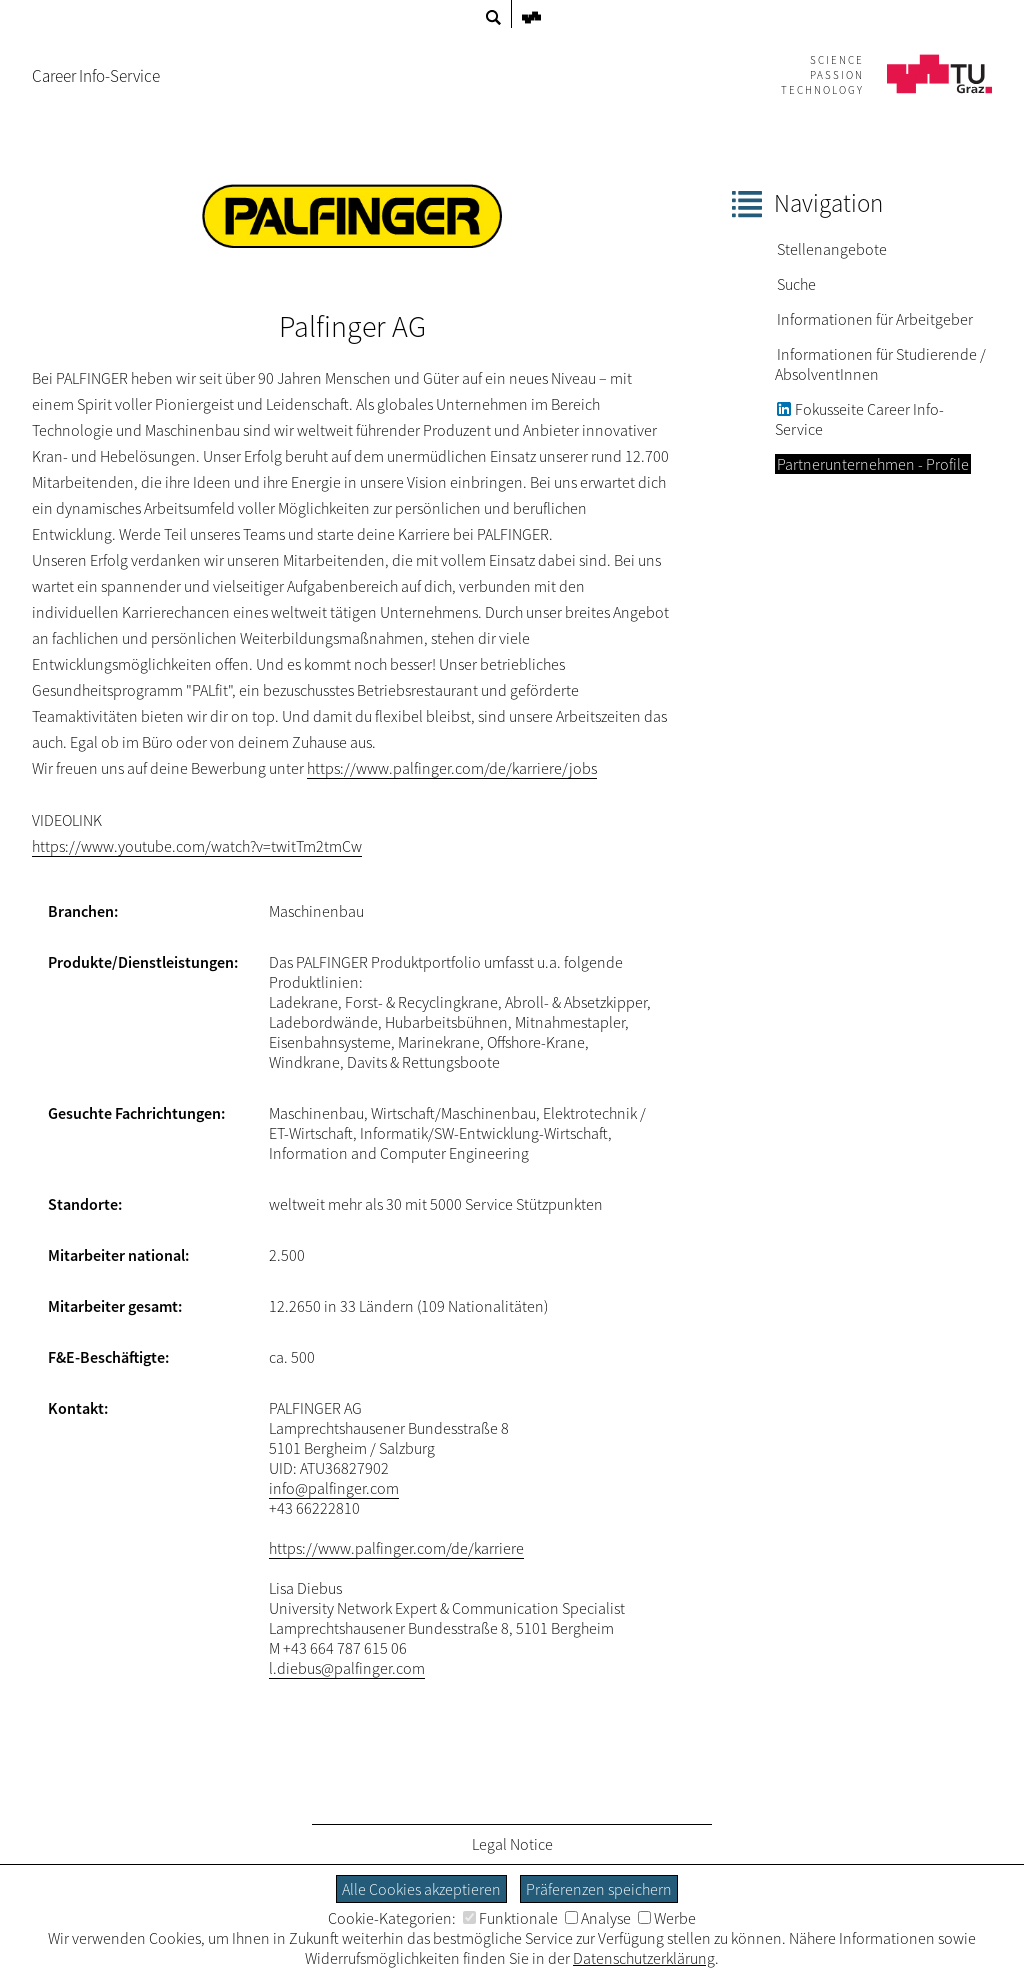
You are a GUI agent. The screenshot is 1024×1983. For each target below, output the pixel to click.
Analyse (598, 1918)
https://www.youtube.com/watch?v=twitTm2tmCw (197, 846)
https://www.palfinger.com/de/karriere (396, 1548)
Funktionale (510, 1918)
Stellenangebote (832, 249)
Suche (796, 284)
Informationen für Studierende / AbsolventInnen (880, 364)
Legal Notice (512, 1844)
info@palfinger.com (334, 1488)
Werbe (667, 1918)
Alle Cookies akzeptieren (421, 1889)
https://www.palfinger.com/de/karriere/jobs (452, 768)
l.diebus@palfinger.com (347, 1668)
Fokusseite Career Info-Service (859, 419)
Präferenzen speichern (599, 1889)
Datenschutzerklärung (644, 1958)
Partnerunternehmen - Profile (873, 464)
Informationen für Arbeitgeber (875, 319)
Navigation (828, 203)
